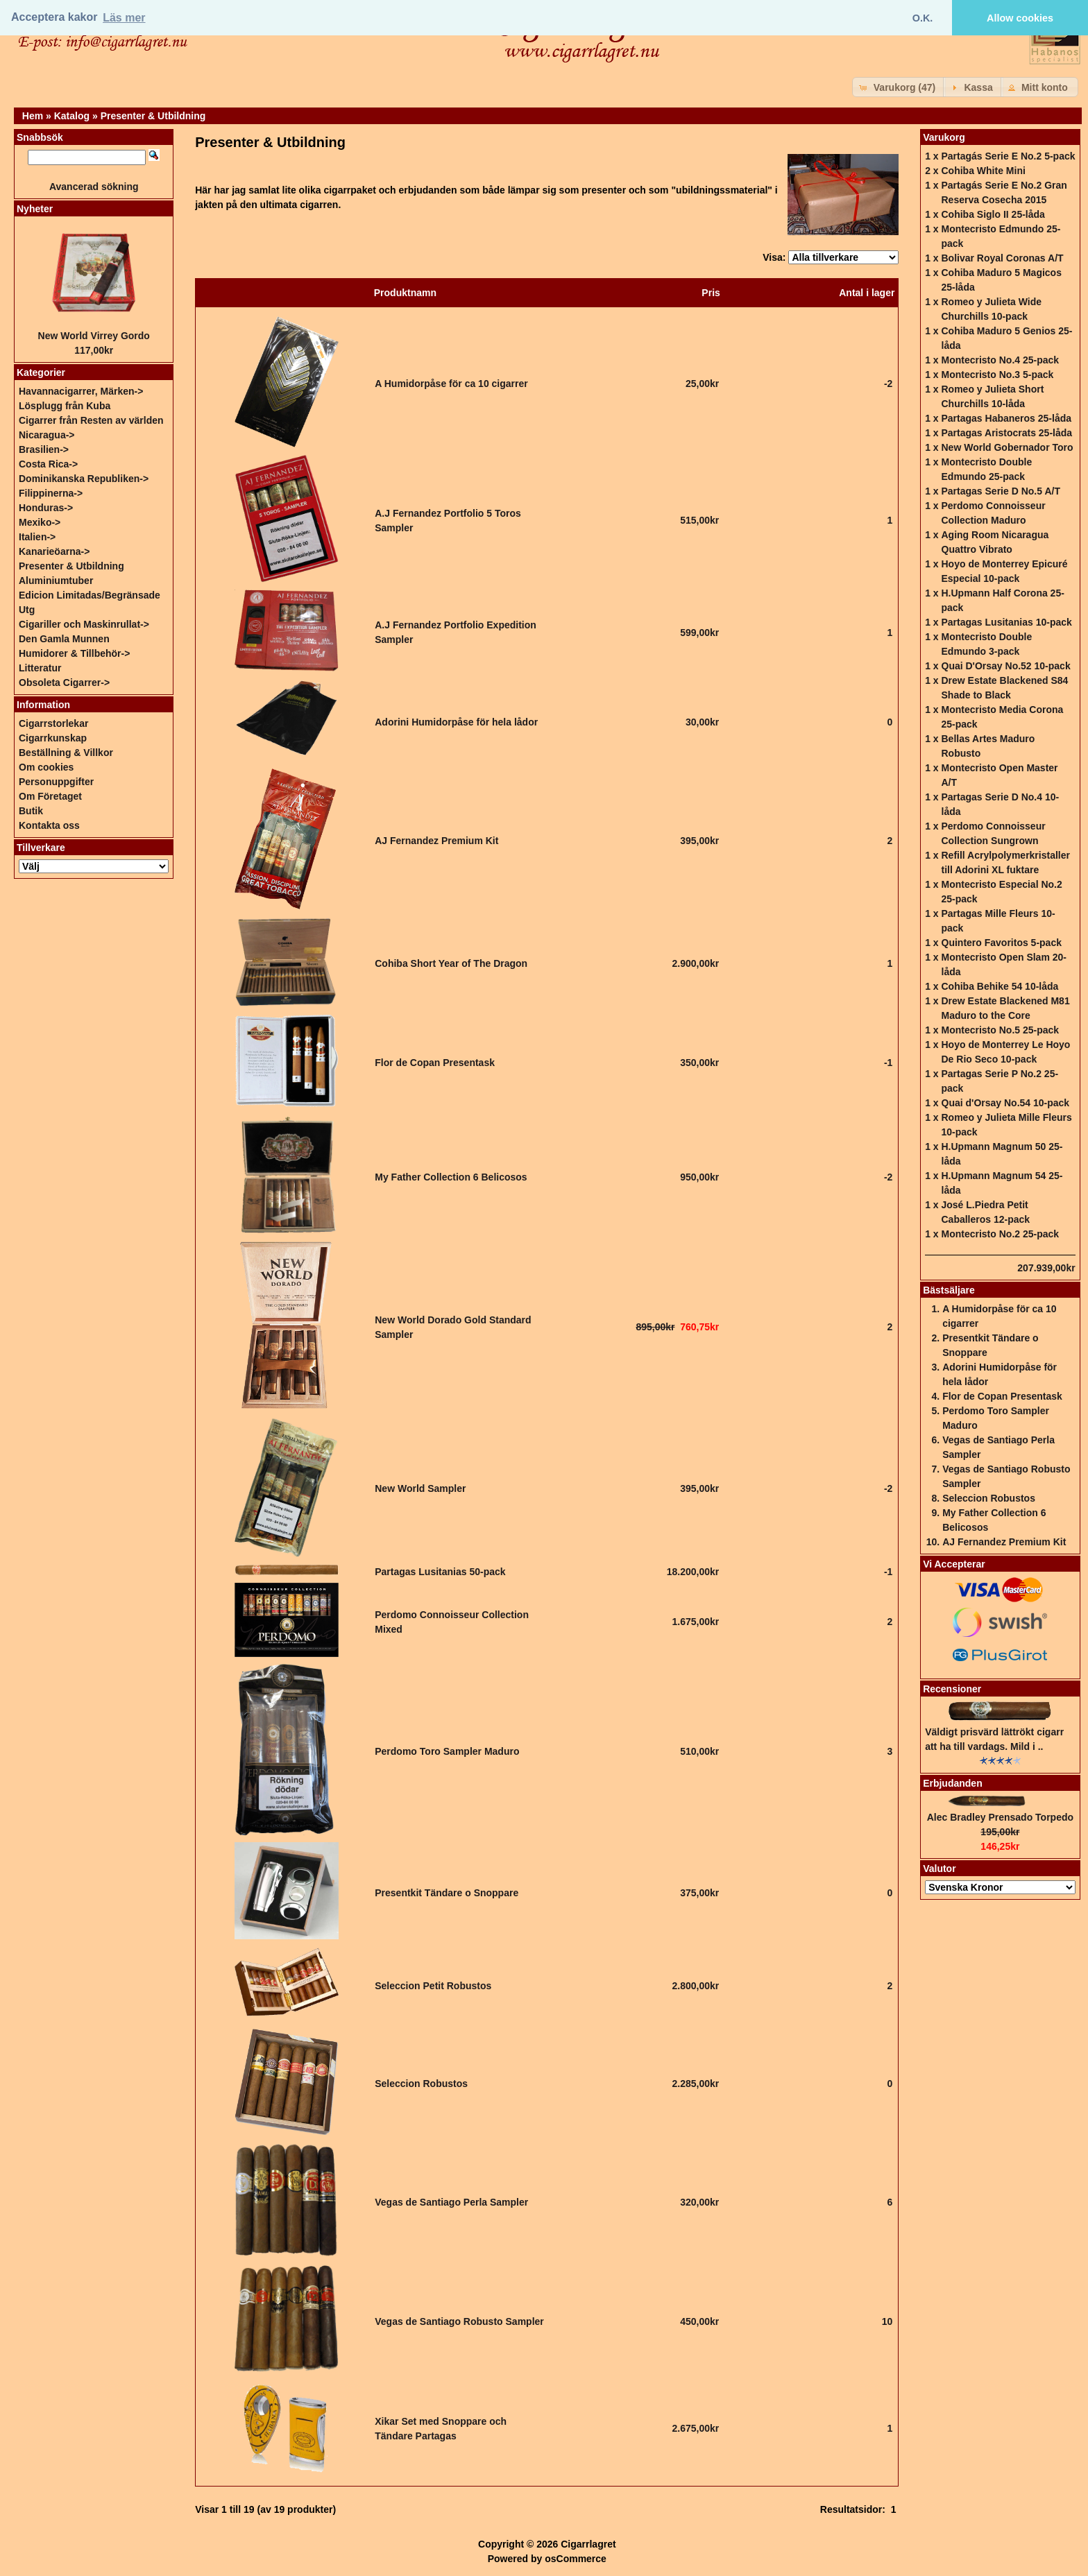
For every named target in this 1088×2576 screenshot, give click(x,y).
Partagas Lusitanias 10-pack (1007, 622)
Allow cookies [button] (1020, 18)
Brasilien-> (44, 449)
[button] (899, 87)
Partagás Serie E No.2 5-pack (1009, 156)
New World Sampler (420, 1488)
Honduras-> (46, 507)
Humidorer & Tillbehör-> (74, 653)
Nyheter (35, 208)
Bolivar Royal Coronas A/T (1003, 258)
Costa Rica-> (48, 464)
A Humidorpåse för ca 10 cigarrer (451, 383)
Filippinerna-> (51, 493)
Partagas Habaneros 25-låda (1007, 418)
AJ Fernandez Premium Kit (436, 840)
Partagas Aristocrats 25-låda (1007, 432)
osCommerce (575, 2558)
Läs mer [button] (124, 18)
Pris (711, 292)
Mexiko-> (39, 522)
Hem (32, 115)
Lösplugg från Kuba (64, 405)
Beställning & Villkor (66, 752)
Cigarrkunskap (53, 738)
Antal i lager (866, 292)
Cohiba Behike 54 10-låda (1000, 986)
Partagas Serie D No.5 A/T (1001, 491)
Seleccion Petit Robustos (433, 1985)
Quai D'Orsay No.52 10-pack (1006, 665)
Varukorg (944, 137)
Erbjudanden (953, 1783)
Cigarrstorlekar (53, 723)
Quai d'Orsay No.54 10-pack (1006, 1102)
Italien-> (37, 536)
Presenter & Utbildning (153, 115)
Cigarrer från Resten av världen (91, 420)
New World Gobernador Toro (1007, 447)
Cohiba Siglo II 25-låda (993, 214)
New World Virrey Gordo (94, 335)
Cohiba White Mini (984, 170)
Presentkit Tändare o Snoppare (446, 1892)
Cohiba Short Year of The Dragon (451, 963)
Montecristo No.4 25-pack (1001, 360)
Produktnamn (405, 292)
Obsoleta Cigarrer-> (64, 682)
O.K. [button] (922, 18)
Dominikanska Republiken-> (83, 478)
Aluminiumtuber (56, 580)
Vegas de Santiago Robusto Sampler (459, 2321)
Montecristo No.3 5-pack (998, 374)
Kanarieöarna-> (54, 551)
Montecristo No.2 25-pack (1001, 1233)
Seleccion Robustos (421, 2083)
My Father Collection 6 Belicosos (451, 1177)
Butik (31, 810)
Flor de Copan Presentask (435, 1062)
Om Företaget (50, 796)
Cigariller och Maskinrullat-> (84, 624)
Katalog (72, 115)
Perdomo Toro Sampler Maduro (447, 1751)
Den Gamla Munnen (64, 638)
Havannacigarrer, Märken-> (81, 391)
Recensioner (952, 1688)
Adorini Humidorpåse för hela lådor (456, 722)
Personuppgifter (56, 781)
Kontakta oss (49, 825)
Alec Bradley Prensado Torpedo (1000, 1817)
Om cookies (46, 767)
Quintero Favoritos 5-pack (1002, 942)
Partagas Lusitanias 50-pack (440, 1571)
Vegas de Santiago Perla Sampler (451, 2202)
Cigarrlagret (588, 2544)
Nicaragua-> (47, 434)
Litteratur (40, 667)
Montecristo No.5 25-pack (1001, 1030)
